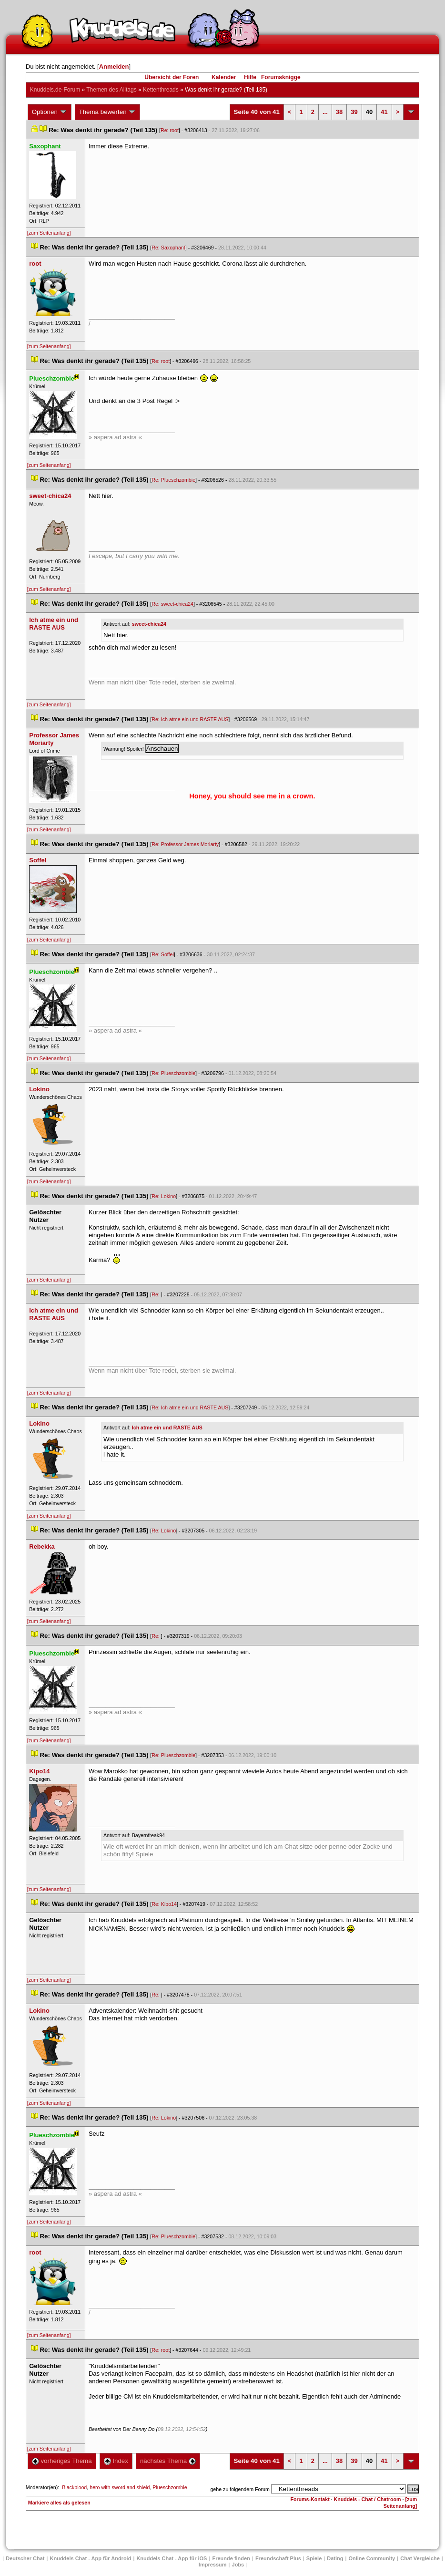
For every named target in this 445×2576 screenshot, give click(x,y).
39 (354, 111)
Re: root (170, 130)
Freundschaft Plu (278, 2558)
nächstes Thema (168, 2460)
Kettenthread (161, 89)
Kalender (224, 77)
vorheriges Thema (62, 2460)
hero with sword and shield (120, 2487)
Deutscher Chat (25, 2558)
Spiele (314, 2558)
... (325, 111)
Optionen (49, 112)
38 (339, 111)
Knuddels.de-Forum (55, 89)
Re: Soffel (163, 954)
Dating (335, 2558)
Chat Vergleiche (420, 2558)
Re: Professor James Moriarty (185, 844)
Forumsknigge (281, 77)
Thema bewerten (107, 112)
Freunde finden (231, 2558)
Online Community (371, 2558)
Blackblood (74, 2487)
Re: (156, 1294)
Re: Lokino (164, 1196)
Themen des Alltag (111, 89)
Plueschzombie (169, 2487)
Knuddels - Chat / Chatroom (367, 2499)
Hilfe (250, 77)
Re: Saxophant (168, 247)
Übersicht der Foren (171, 77)
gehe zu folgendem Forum (239, 2489)
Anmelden (114, 66)
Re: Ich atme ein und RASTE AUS (190, 719)
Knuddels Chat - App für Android (90, 2558)
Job (238, 2564)
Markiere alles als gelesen (59, 2502)
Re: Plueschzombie (173, 480)
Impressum (213, 2564)
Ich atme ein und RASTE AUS (167, 1427)
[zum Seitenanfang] (49, 233)
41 (384, 111)
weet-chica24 (149, 624)
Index (116, 2460)
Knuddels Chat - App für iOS (171, 2558)
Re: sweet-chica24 (172, 604)
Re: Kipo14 (164, 1904)
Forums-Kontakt (309, 2499)
